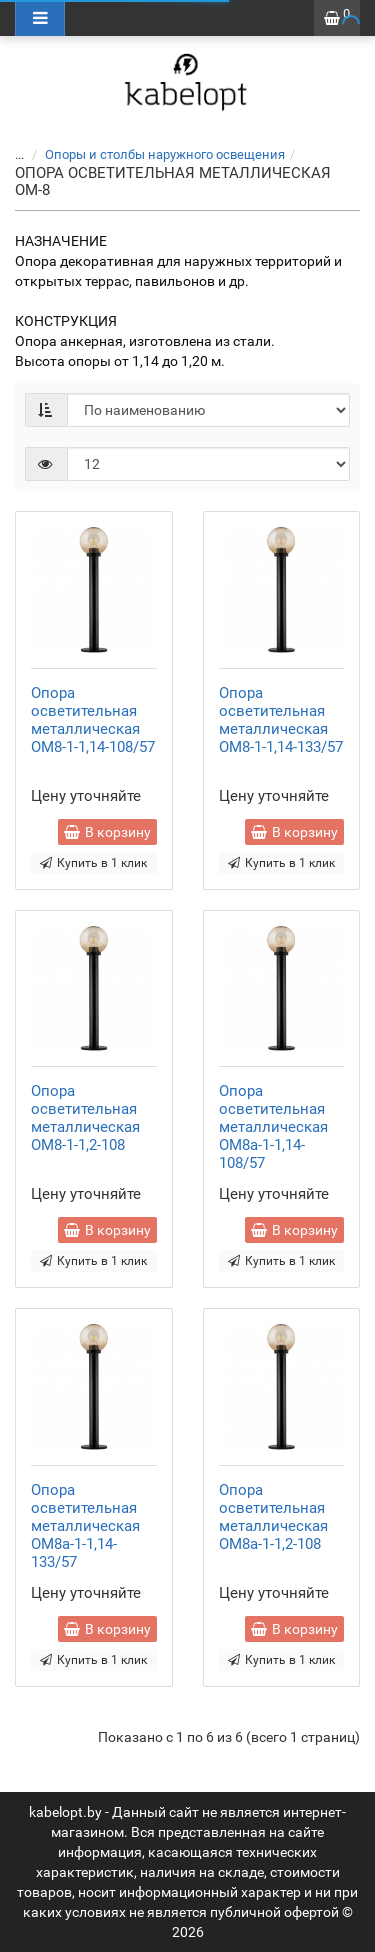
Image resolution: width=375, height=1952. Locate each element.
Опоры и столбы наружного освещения (165, 154)
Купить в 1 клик (93, 863)
